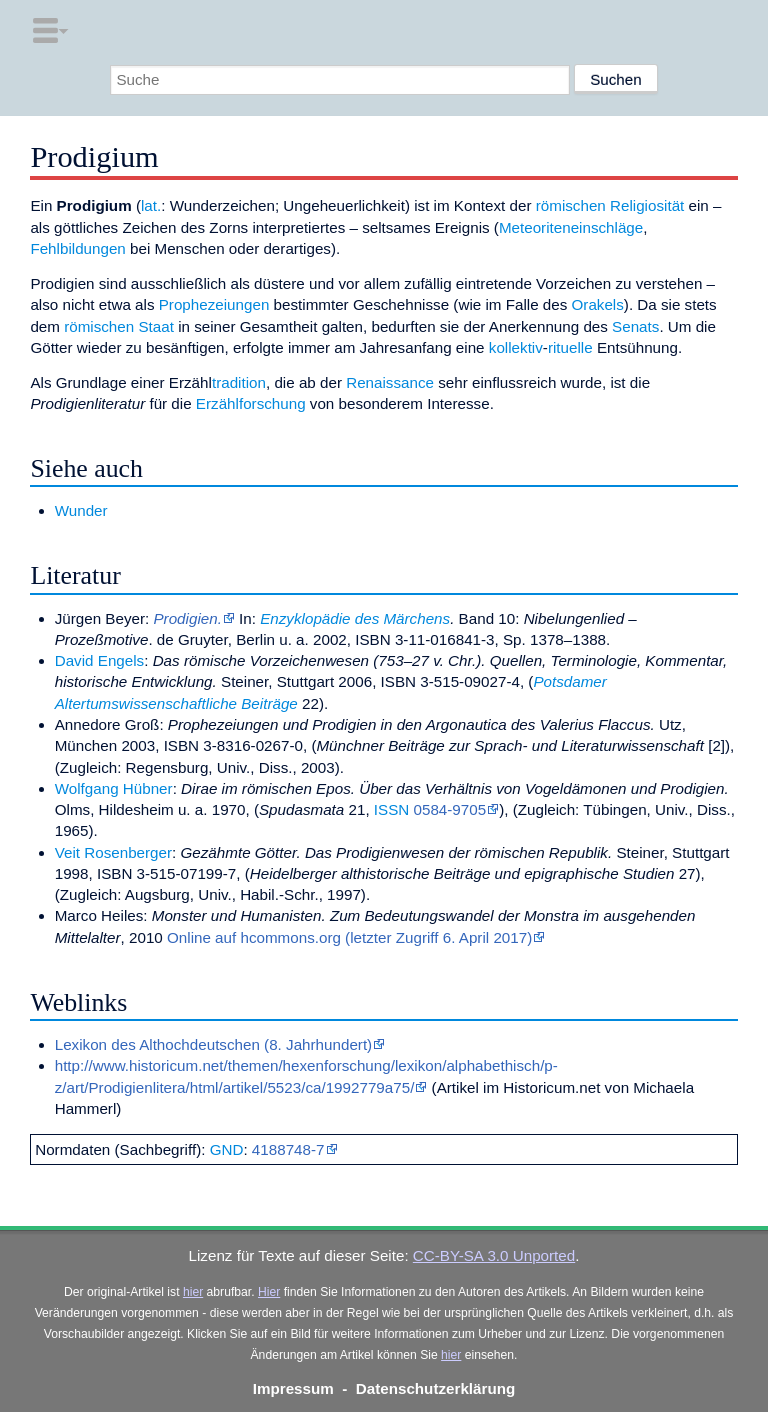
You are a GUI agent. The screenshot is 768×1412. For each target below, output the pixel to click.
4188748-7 (288, 1149)
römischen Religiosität (610, 205)
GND (227, 1149)
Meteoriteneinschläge (571, 227)
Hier (269, 1292)
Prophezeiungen (214, 304)
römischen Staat (119, 326)
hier (193, 1292)
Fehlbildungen (77, 248)
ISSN (391, 809)
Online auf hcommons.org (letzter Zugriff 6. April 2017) (349, 937)
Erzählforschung (251, 403)
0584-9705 (450, 809)
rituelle (570, 347)
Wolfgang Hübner (114, 788)
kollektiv (516, 347)
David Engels (100, 660)
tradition (239, 382)
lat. (151, 205)
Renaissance (390, 382)
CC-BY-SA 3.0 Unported (494, 1255)
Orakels (598, 304)
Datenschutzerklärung (436, 1388)
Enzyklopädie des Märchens (355, 618)
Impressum (293, 1388)
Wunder (81, 510)
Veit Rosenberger (113, 852)
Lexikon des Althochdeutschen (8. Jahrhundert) (213, 1044)
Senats (635, 326)
